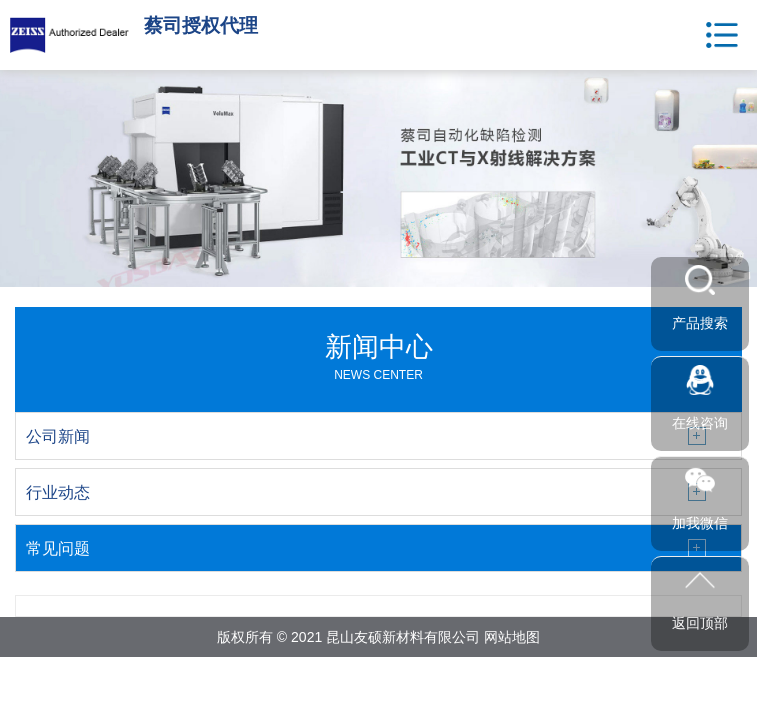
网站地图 (512, 637)
